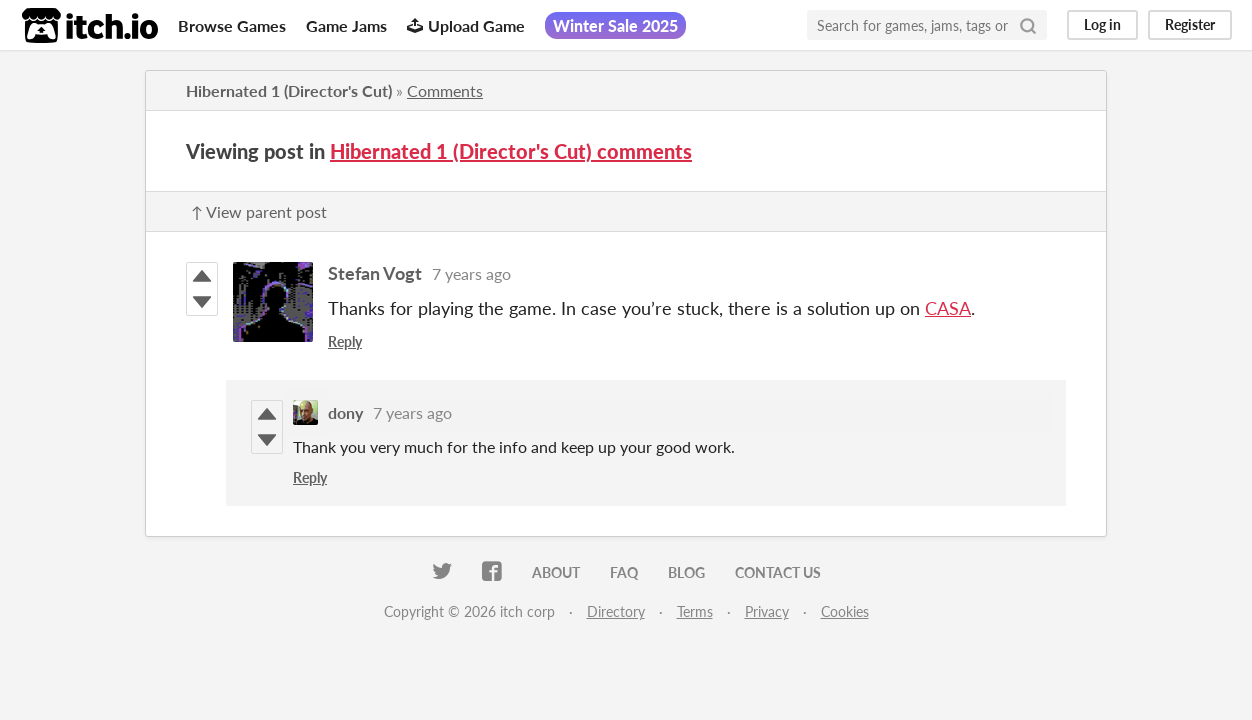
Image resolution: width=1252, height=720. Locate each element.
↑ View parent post (259, 211)
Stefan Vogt (375, 273)
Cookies (845, 611)
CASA (948, 308)
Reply (345, 341)
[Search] (1028, 25)
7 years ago (471, 273)
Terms (695, 611)
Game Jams (346, 25)
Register (1190, 24)
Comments (445, 90)
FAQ (624, 572)
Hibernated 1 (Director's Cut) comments (511, 151)
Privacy (767, 611)
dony (345, 412)
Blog (686, 572)
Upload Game (466, 25)
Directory (616, 611)
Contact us (778, 572)
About (556, 572)
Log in (1102, 24)
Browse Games (232, 25)
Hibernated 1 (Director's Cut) (289, 90)
